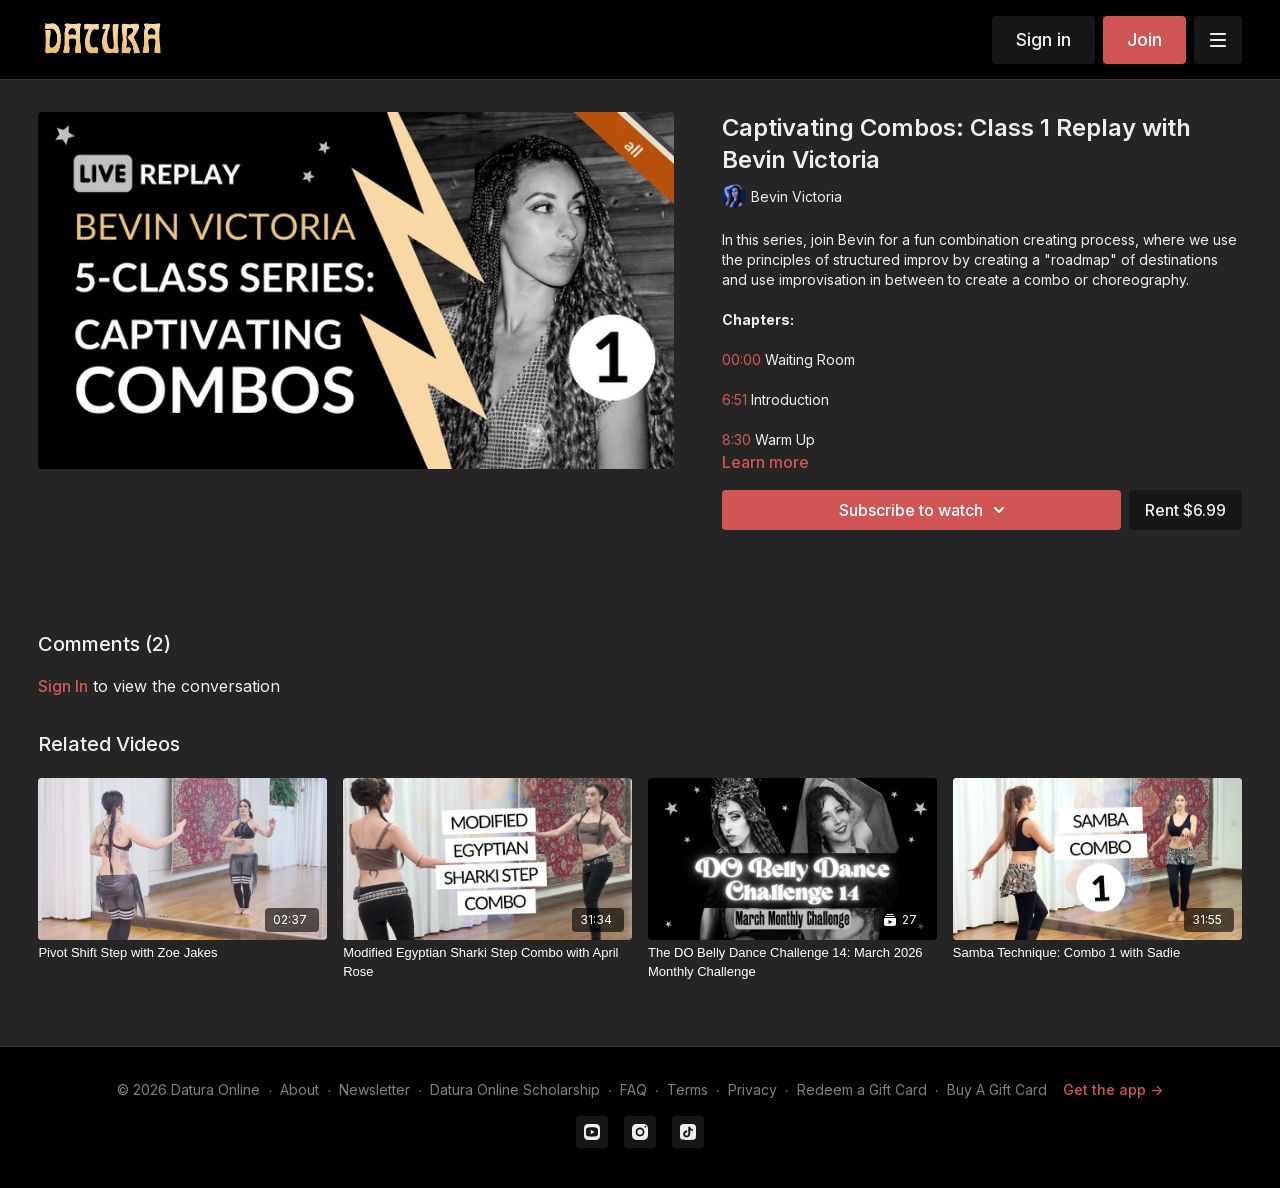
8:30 (736, 439)
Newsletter (374, 1089)
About (299, 1089)
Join (1144, 39)
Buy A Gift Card (997, 1089)
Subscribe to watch (925, 510)
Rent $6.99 (1185, 510)
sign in (63, 686)
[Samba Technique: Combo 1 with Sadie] (1097, 953)
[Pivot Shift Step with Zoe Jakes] (182, 953)
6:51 (734, 399)
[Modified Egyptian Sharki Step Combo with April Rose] (487, 962)
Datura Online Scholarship (515, 1089)
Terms (687, 1089)
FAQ (633, 1089)
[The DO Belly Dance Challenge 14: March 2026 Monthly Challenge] (792, 962)
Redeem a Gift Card (862, 1089)
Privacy (752, 1089)
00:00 (741, 359)
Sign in (1043, 39)
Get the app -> (1113, 1089)
